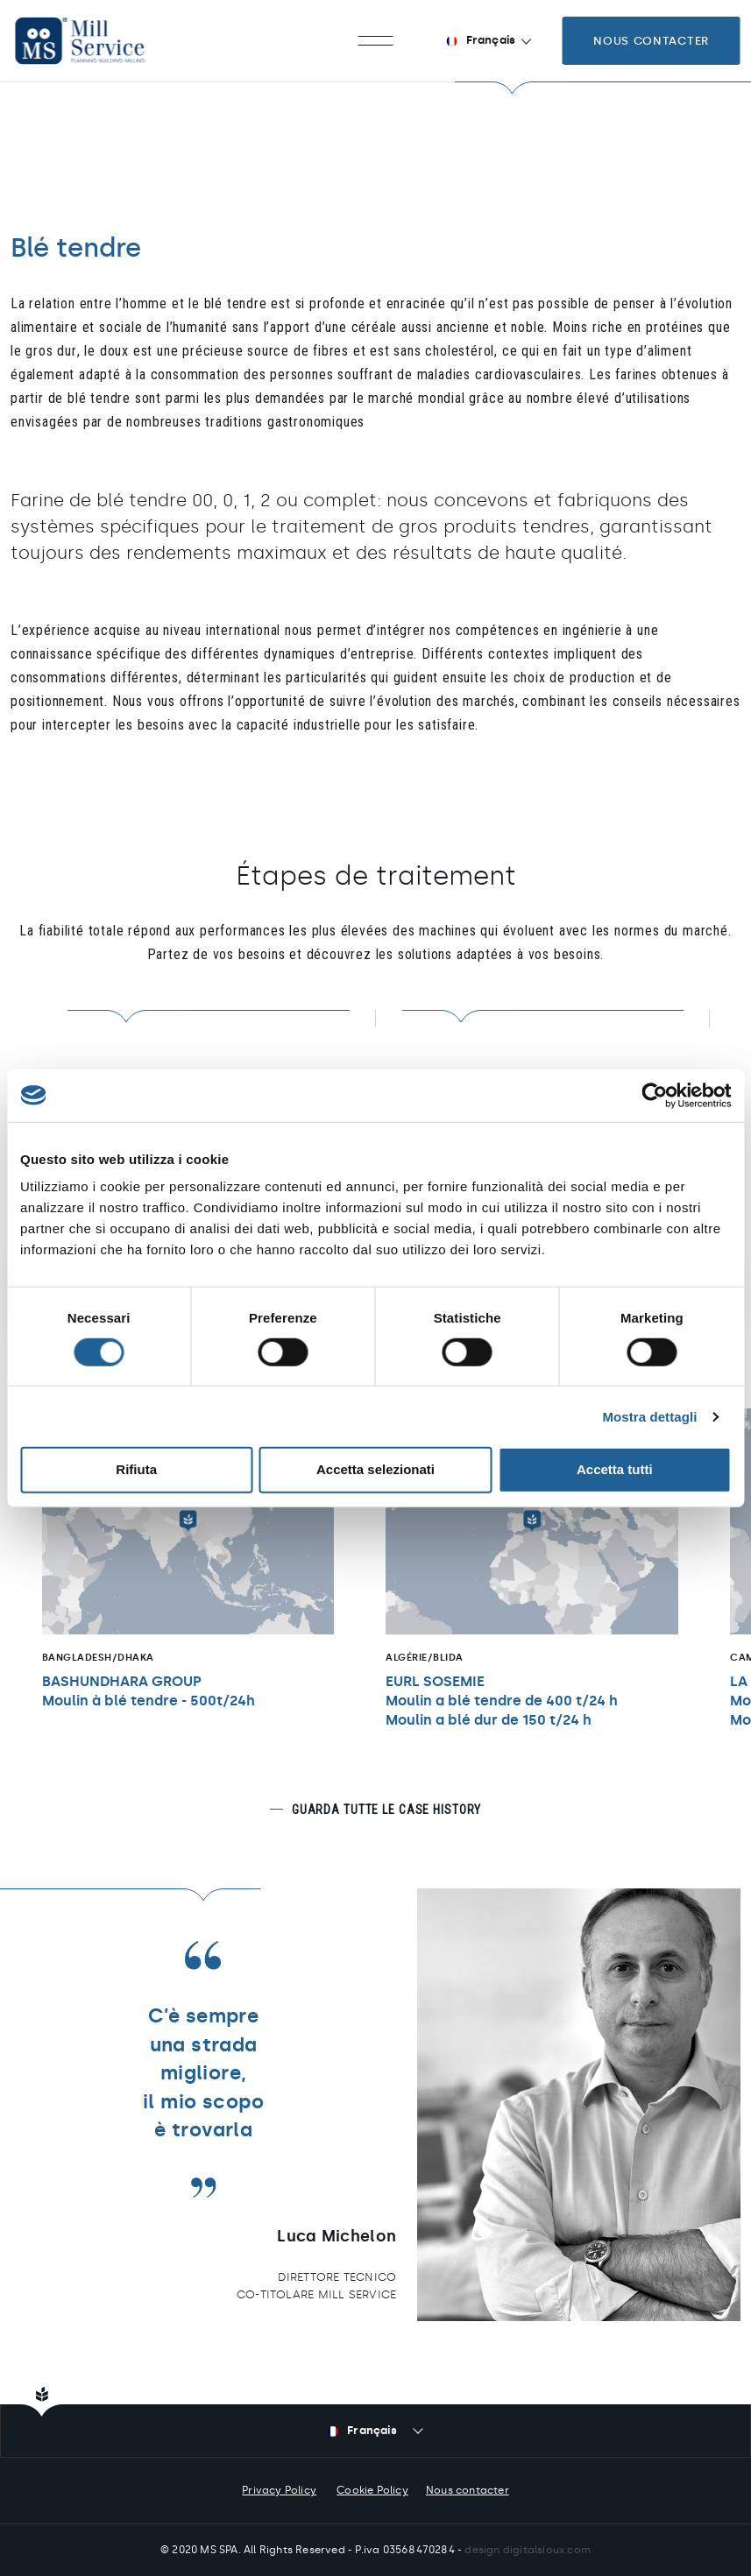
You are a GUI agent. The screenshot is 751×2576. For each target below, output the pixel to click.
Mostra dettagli (649, 1416)
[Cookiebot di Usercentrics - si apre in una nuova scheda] (654, 1095)
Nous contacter (651, 40)
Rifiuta (136, 1469)
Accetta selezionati (375, 1469)
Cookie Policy (372, 2490)
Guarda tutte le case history (387, 1810)
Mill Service (96, 40)
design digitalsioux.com (527, 2550)
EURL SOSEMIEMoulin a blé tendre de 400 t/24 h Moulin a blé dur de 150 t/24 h (502, 1701)
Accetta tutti (615, 1469)
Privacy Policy (279, 2490)
